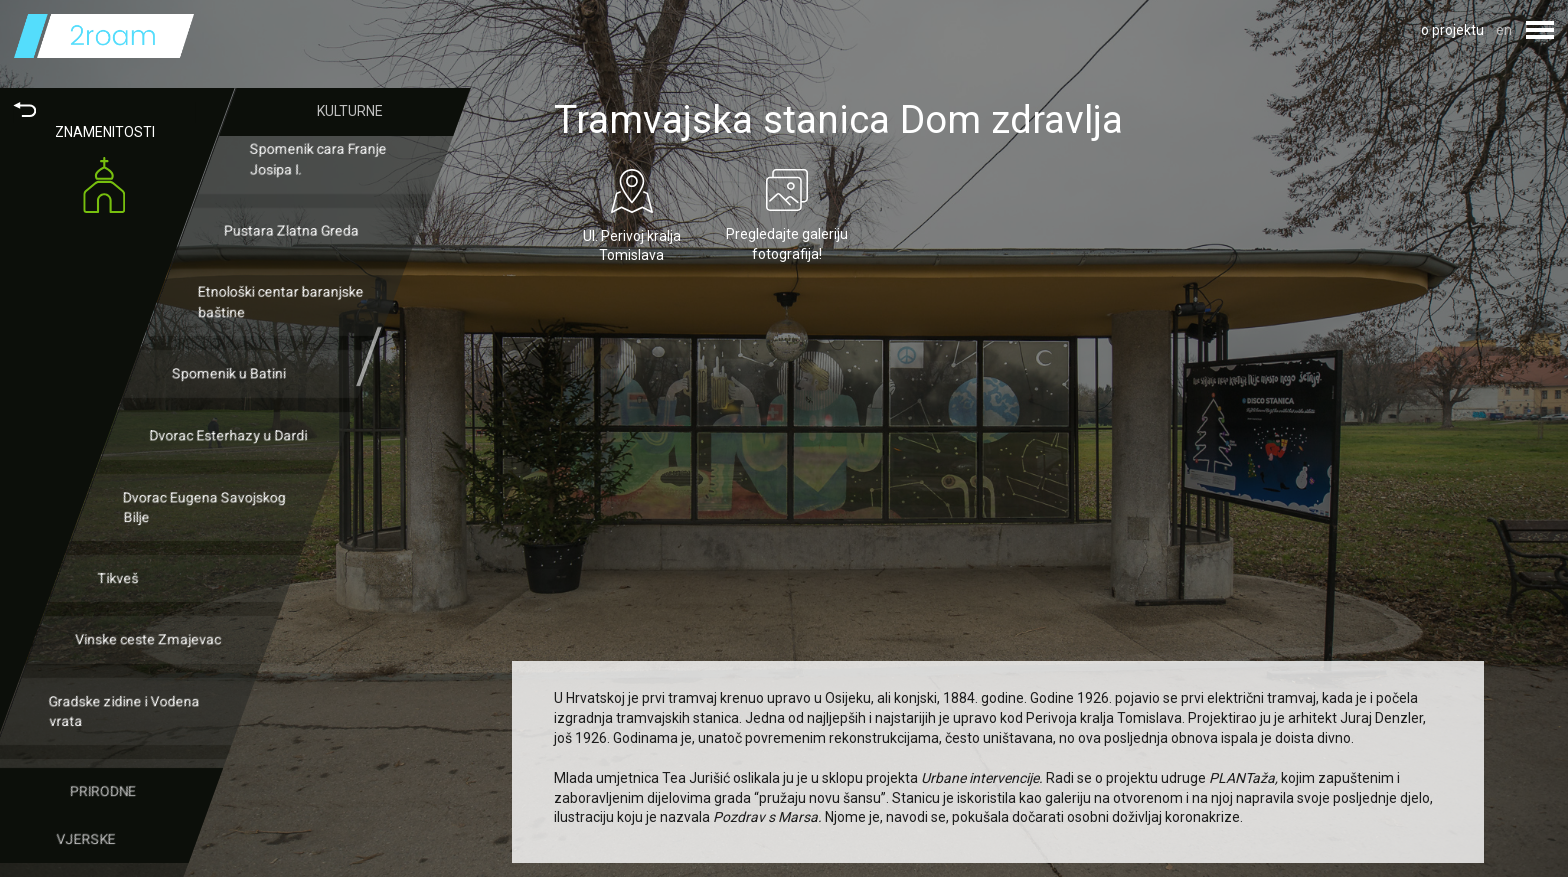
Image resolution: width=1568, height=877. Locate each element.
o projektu (1452, 30)
